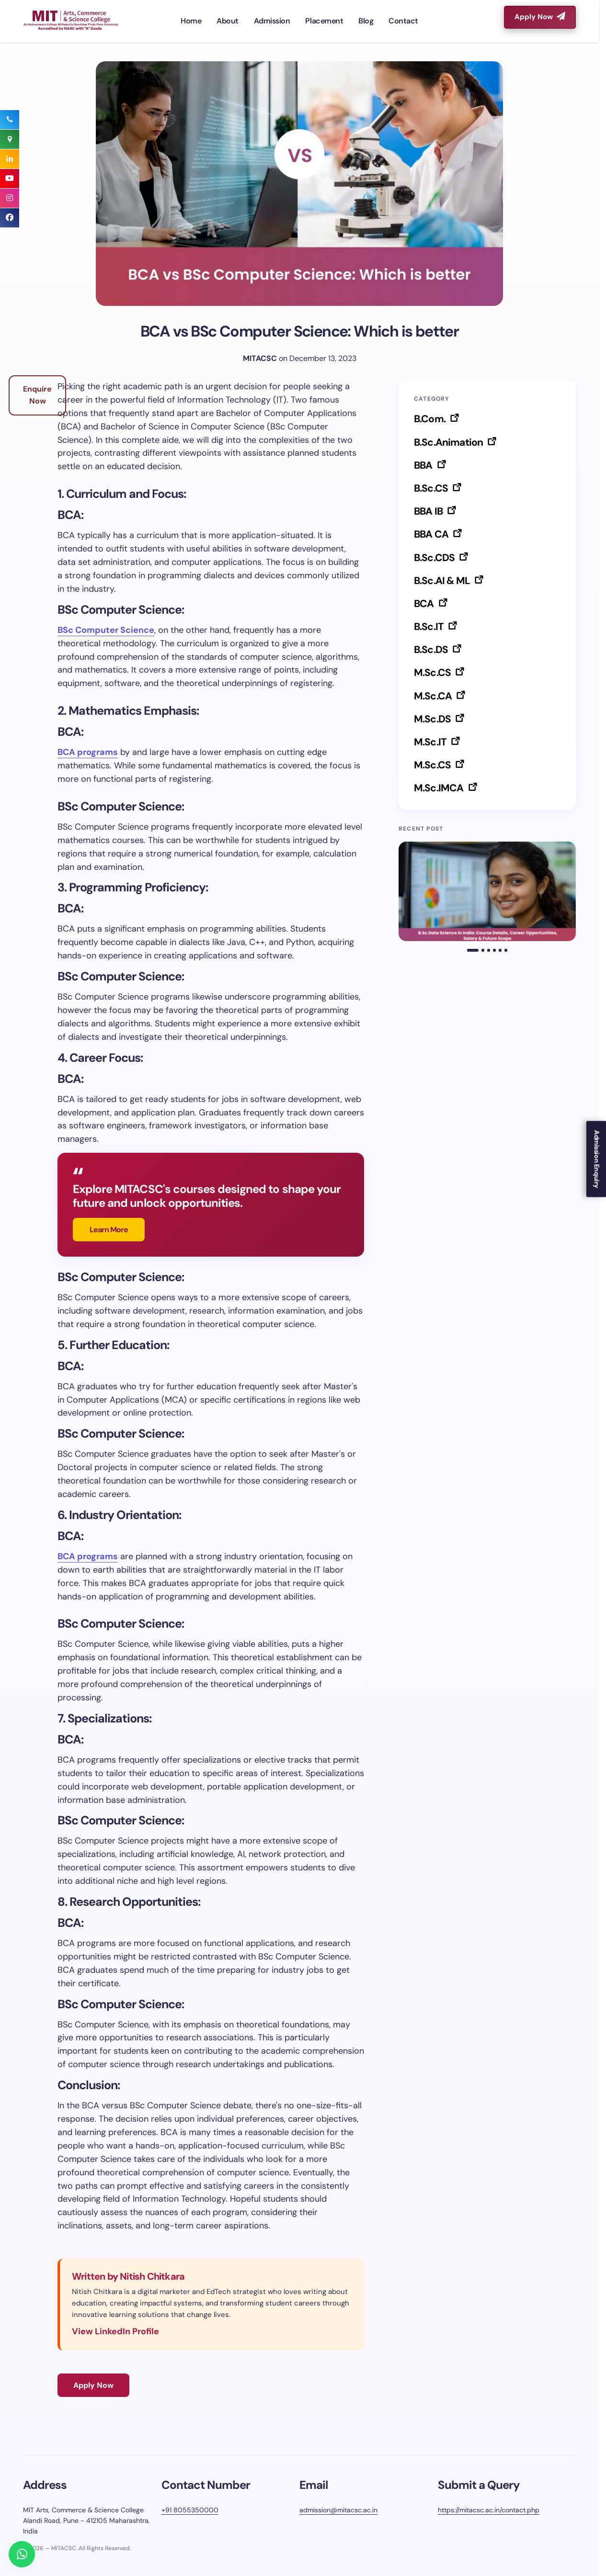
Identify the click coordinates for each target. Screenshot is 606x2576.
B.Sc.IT (430, 626)
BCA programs (87, 752)
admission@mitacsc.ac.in (338, 2510)
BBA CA (432, 534)
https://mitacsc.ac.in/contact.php (488, 2510)
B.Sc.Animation (449, 442)
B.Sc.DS (432, 649)
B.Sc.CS (432, 488)
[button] (473, 950)
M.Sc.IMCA (440, 788)
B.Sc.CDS (435, 557)
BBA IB (429, 511)
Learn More (109, 1230)
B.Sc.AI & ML (443, 580)
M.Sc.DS (433, 719)
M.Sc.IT (431, 742)
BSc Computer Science (105, 630)
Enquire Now (37, 395)
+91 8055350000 (189, 2510)
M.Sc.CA (434, 696)
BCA (425, 603)
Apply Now (540, 17)
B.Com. (430, 419)
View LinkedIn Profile (115, 2331)
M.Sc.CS (433, 672)
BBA (424, 465)
